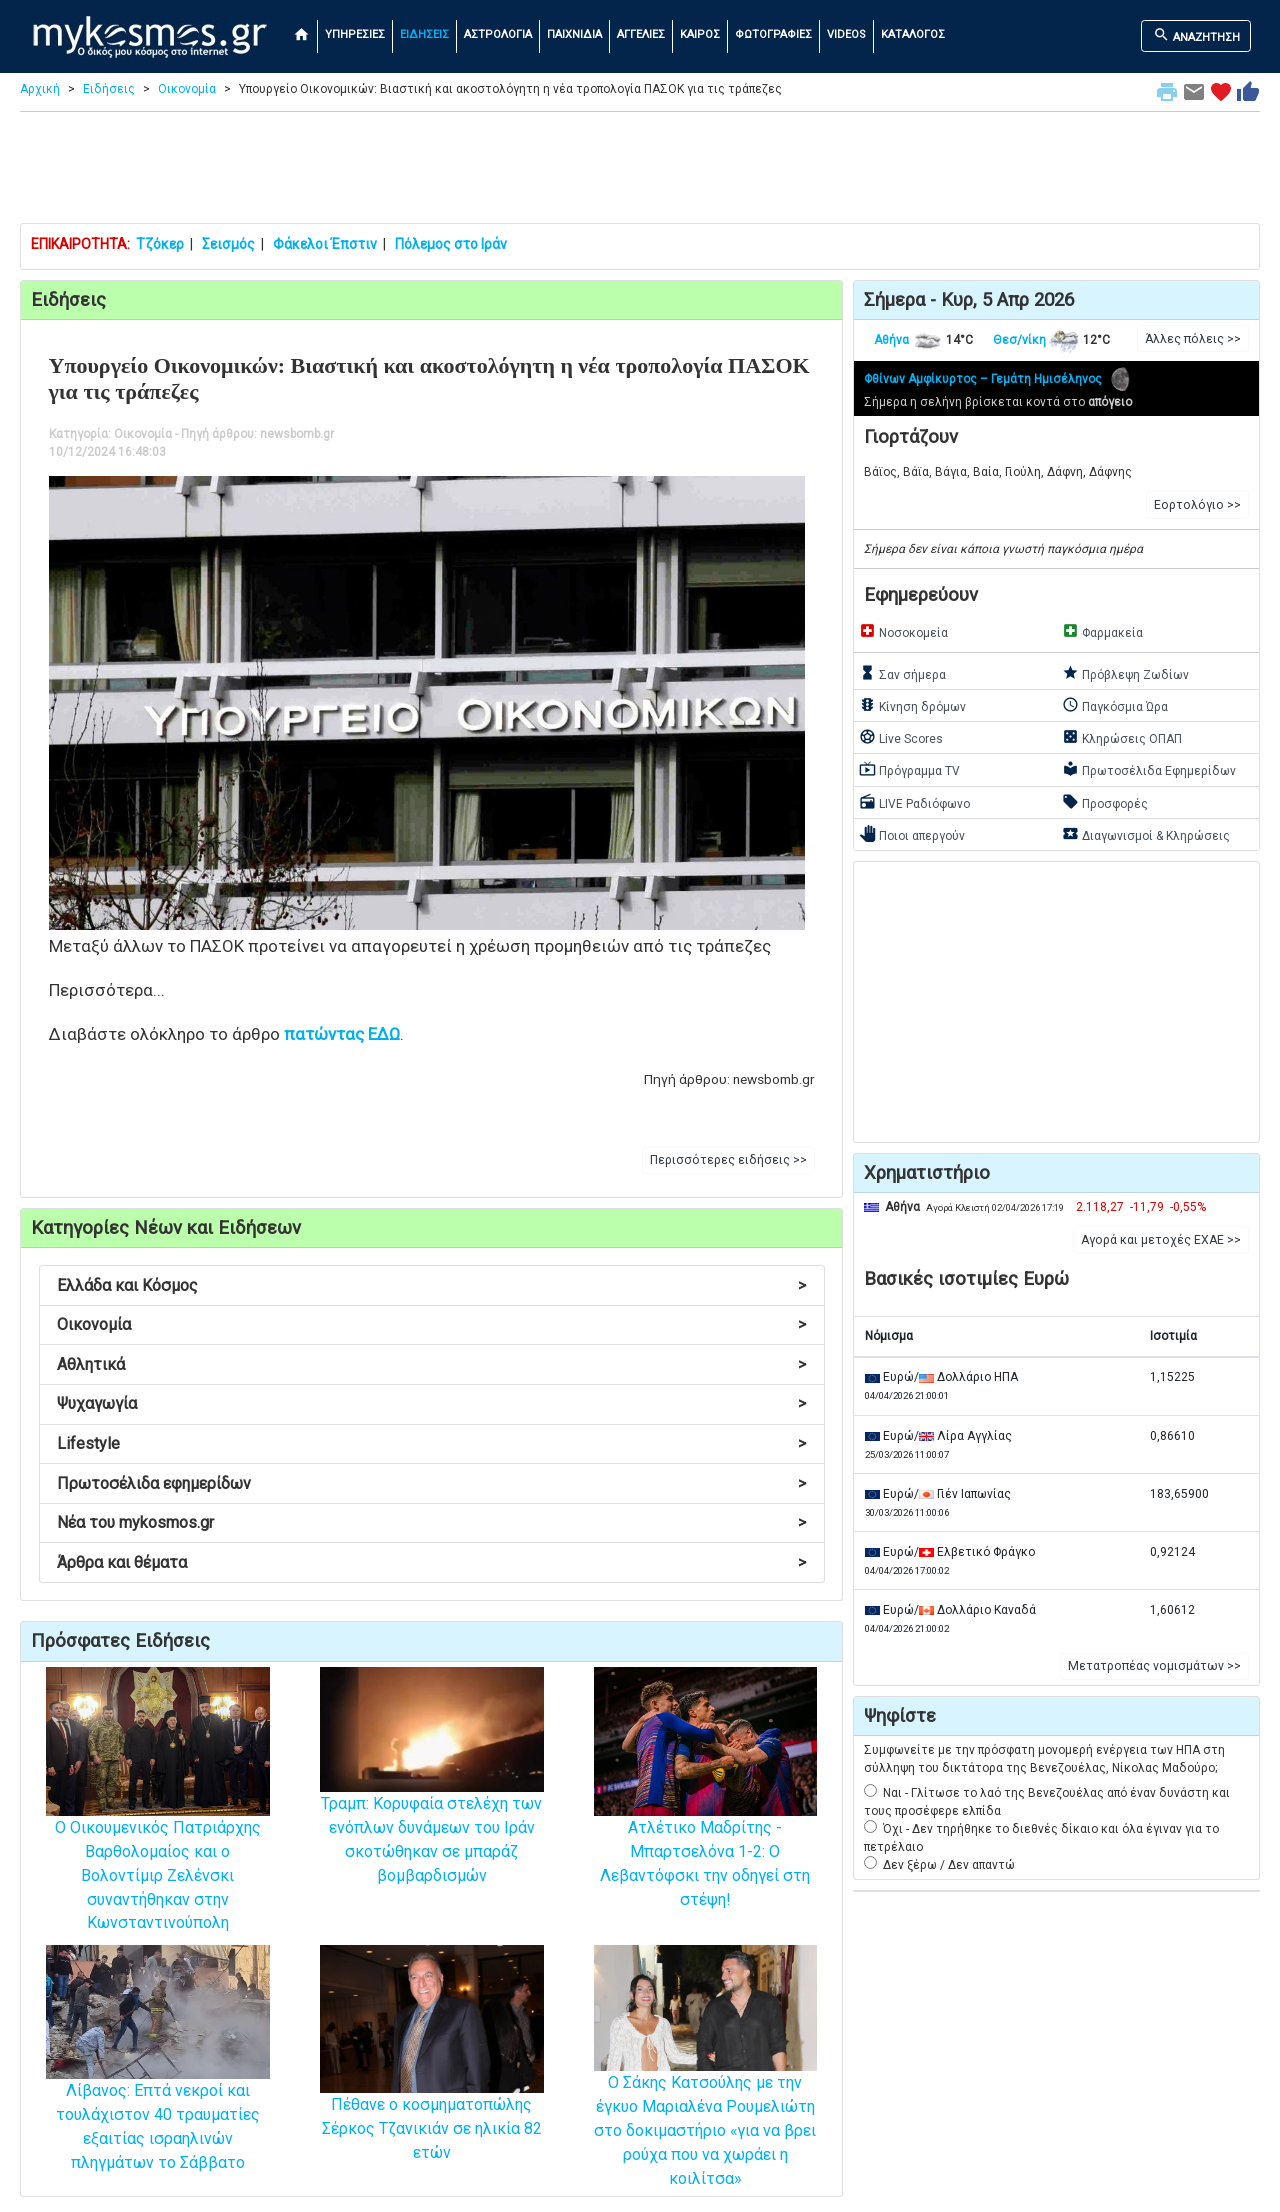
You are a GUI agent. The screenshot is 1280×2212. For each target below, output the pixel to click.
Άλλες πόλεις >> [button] (1193, 339)
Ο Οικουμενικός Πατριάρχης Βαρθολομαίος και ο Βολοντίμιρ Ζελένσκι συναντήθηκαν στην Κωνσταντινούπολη (158, 1831)
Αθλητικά (431, 1364)
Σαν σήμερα (902, 673)
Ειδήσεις (109, 89)
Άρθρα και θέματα (431, 1562)
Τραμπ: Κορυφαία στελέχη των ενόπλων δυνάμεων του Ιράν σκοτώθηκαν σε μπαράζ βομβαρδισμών (432, 1802)
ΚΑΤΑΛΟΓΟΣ (913, 34)
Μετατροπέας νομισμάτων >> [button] (1154, 1666)
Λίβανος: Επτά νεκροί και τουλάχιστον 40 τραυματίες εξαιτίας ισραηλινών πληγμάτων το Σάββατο (158, 2087)
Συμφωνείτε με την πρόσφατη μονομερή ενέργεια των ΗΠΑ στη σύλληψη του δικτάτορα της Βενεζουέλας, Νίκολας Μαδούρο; (1044, 1759)
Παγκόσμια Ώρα (1115, 705)
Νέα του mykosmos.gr (431, 1522)
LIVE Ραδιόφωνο (914, 802)
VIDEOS (846, 34)
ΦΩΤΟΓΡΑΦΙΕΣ (773, 34)
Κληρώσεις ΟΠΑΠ (1122, 737)
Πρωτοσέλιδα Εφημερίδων (1149, 769)
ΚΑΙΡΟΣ (700, 34)
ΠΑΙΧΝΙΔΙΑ (574, 34)
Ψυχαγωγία (431, 1403)
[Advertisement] (640, 172)
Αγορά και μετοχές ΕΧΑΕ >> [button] (1161, 1240)
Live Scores (901, 737)
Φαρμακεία (1102, 631)
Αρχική (40, 89)
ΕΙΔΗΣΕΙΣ (424, 34)
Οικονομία (187, 89)
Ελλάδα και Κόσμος (431, 1285)
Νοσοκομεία (903, 631)
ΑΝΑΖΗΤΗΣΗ (1196, 35)
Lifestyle (431, 1443)
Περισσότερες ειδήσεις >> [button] (728, 1160)
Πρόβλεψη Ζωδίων (1125, 673)
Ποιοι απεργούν (912, 834)
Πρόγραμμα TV (909, 769)
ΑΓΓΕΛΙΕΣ (641, 34)
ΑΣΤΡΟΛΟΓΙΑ (498, 34)
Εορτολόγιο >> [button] (1197, 505)
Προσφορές (1105, 802)
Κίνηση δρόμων (912, 705)
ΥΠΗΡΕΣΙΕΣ (355, 34)
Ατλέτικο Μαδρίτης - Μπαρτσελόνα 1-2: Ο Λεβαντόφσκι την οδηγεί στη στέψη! (706, 1819)
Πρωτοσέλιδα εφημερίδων (431, 1483)
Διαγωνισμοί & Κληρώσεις (1146, 834)
